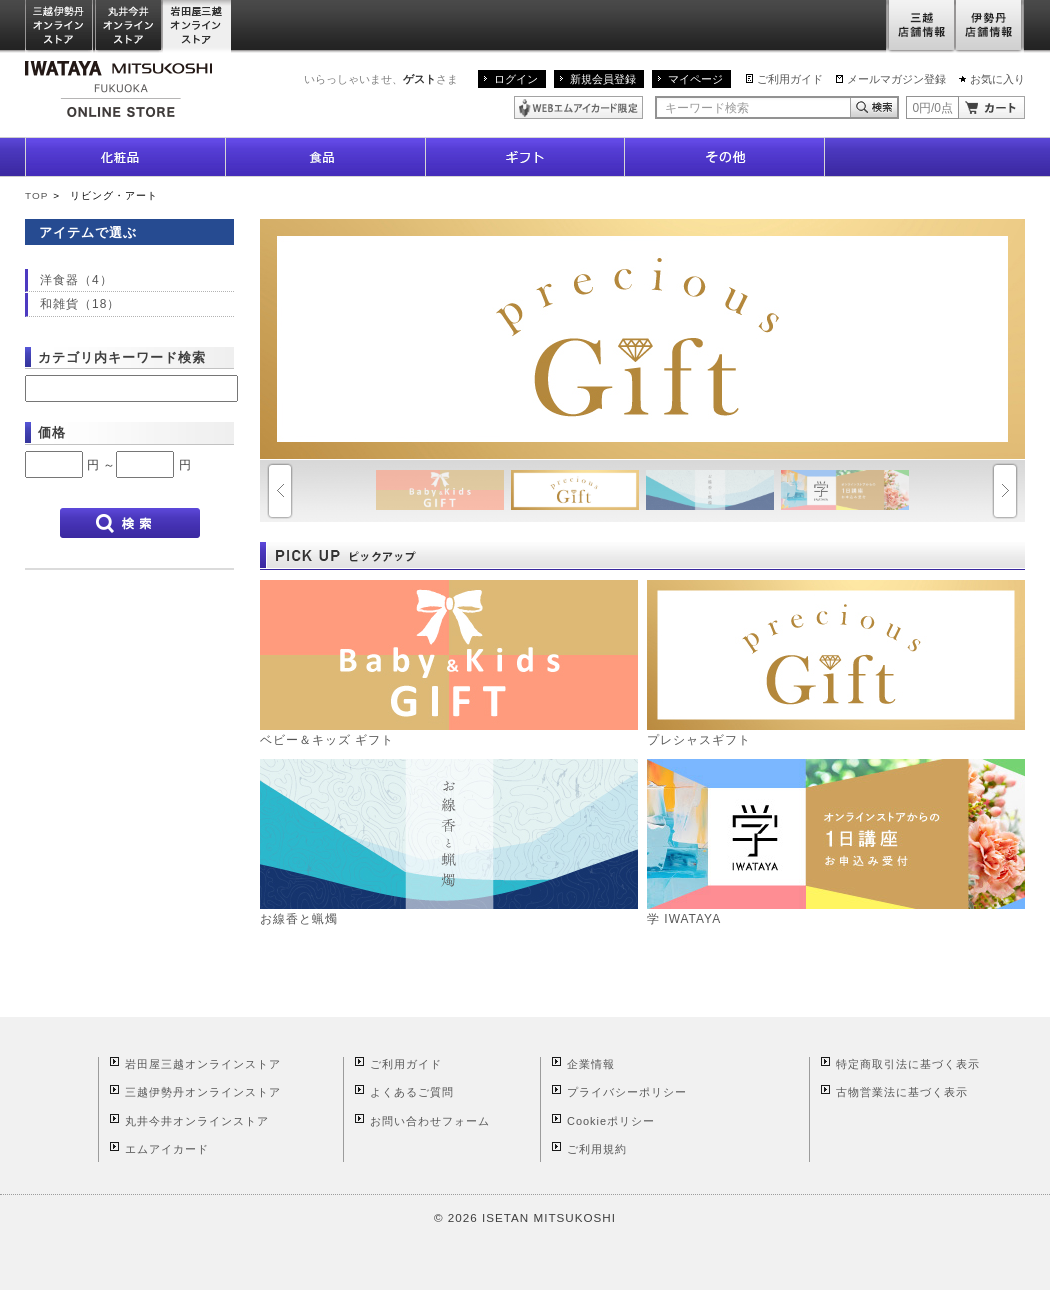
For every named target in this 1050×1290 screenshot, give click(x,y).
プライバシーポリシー (627, 1092)
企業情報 (591, 1064)
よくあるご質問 (412, 1092)
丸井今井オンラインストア (129, 26)
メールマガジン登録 (896, 79)
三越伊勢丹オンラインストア (60, 26)
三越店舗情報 (920, 26)
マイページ (695, 79)
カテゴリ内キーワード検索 (122, 357)
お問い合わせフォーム (430, 1121)
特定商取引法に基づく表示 (908, 1064)
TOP (36, 195)
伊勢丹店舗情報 (990, 26)
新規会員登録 (603, 79)
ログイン (516, 79)
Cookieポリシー (611, 1121)
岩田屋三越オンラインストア (197, 26)
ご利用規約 (597, 1149)
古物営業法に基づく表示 (902, 1092)
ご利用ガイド (790, 79)
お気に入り (997, 79)
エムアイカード (167, 1149)
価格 (52, 432)
